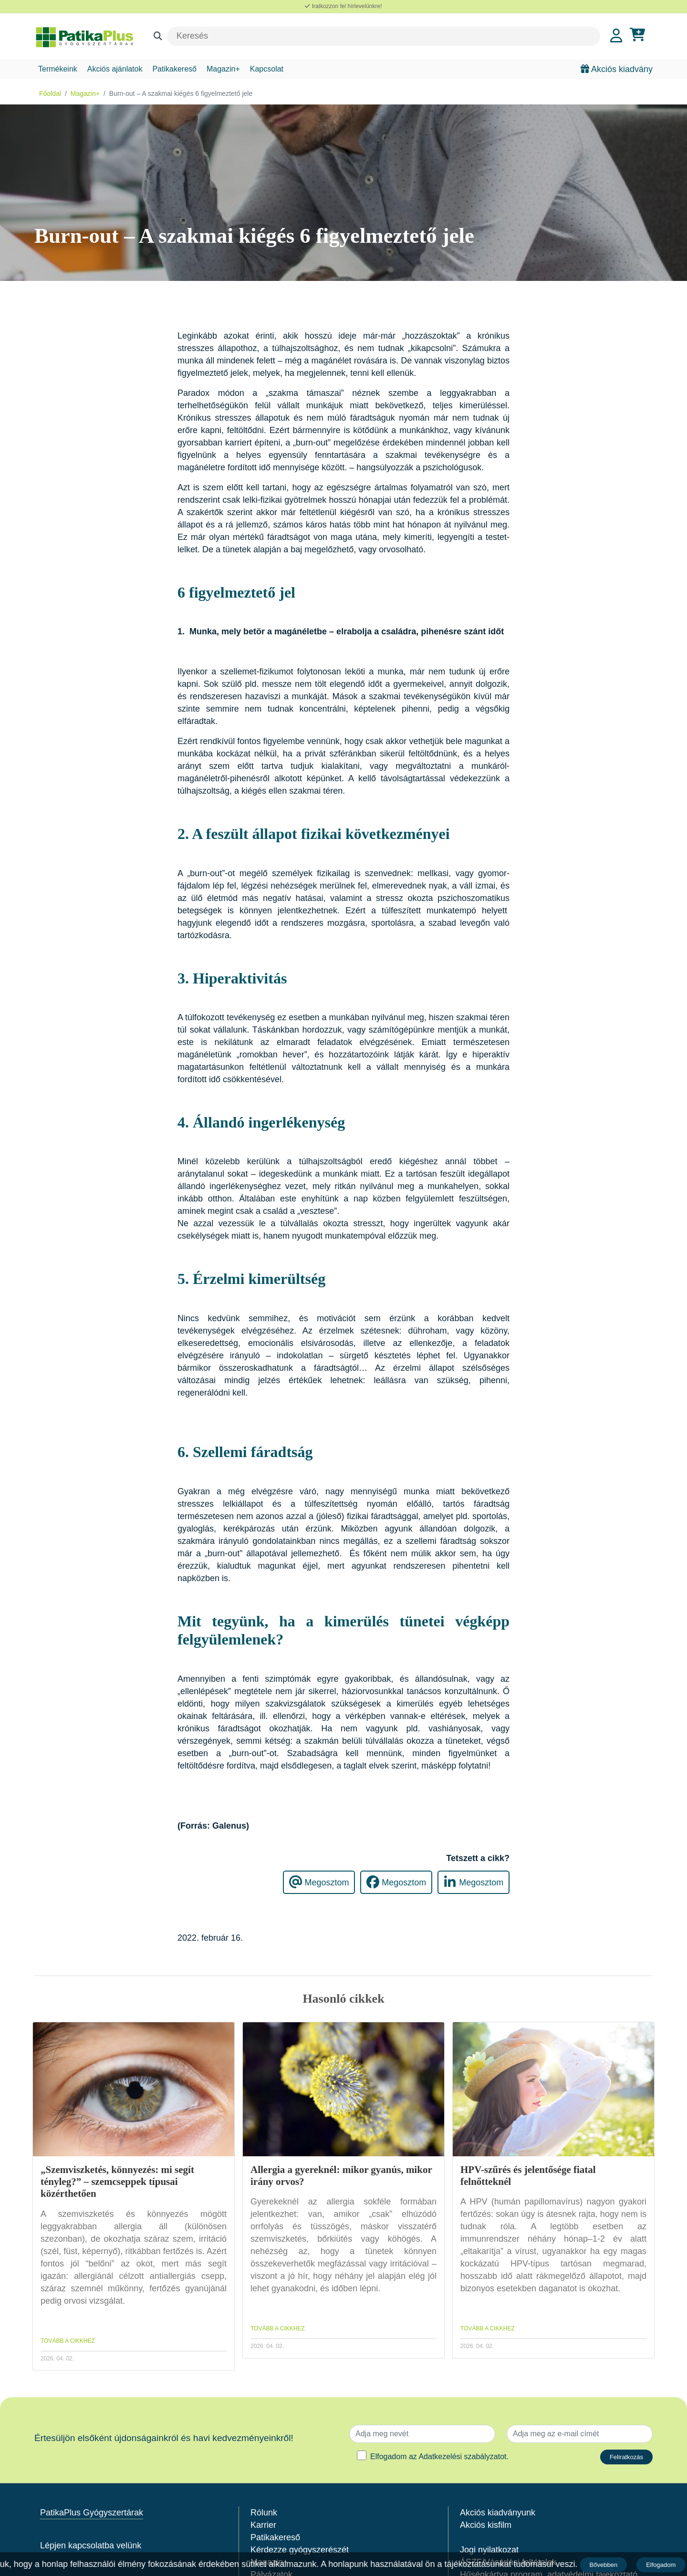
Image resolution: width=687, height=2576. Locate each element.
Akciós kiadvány (617, 69)
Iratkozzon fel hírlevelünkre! (343, 6)
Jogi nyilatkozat (489, 2550)
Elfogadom (662, 2564)
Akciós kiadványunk (497, 2512)
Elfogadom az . (439, 2456)
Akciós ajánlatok (115, 69)
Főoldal (50, 93)
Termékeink (57, 69)
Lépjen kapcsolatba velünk (90, 2545)
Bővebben (604, 2564)
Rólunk (263, 2512)
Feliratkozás (626, 2457)
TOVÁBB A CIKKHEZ (68, 2341)
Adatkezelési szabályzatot (462, 2456)
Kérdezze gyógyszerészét (299, 2550)
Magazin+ (223, 69)
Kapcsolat (266, 69)
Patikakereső (174, 69)
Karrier (263, 2525)
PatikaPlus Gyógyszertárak (91, 2512)
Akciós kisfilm (485, 2525)
